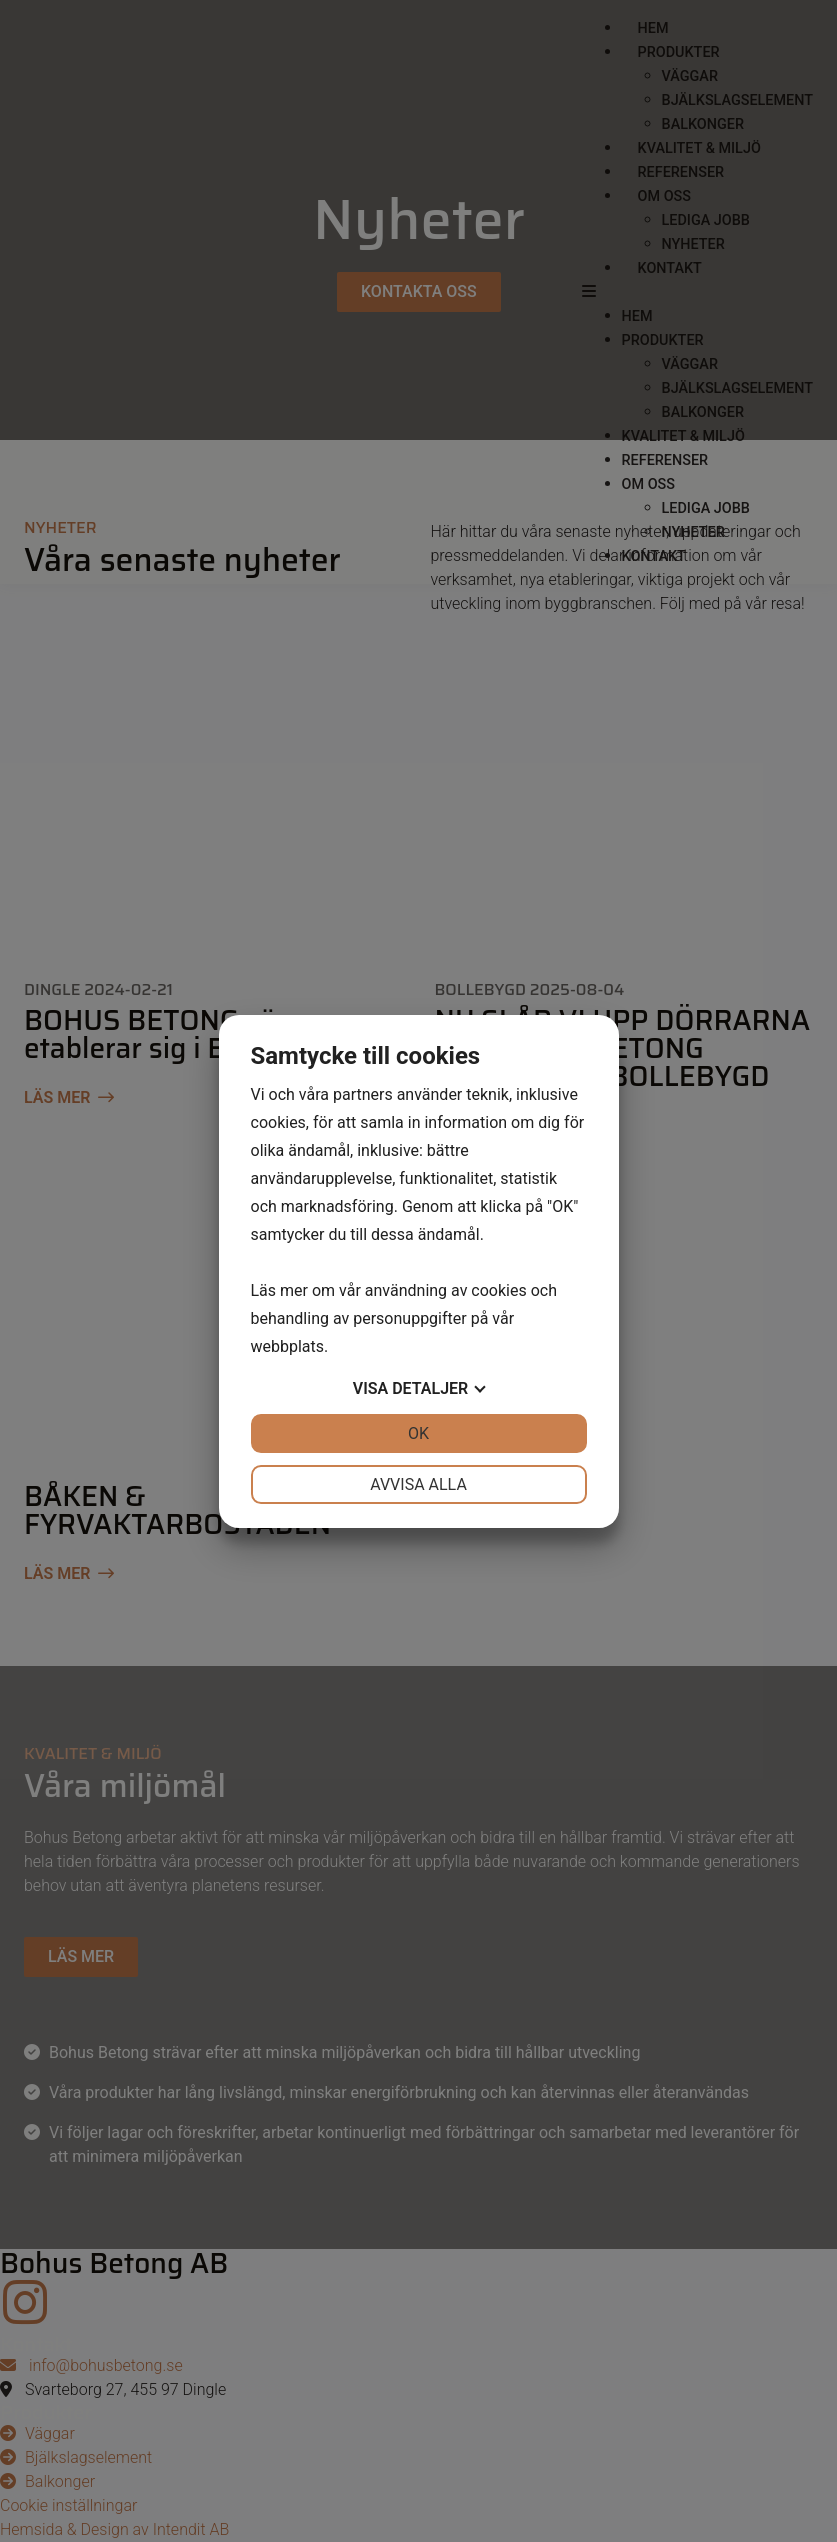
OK (418, 1433)
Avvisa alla (418, 1484)
